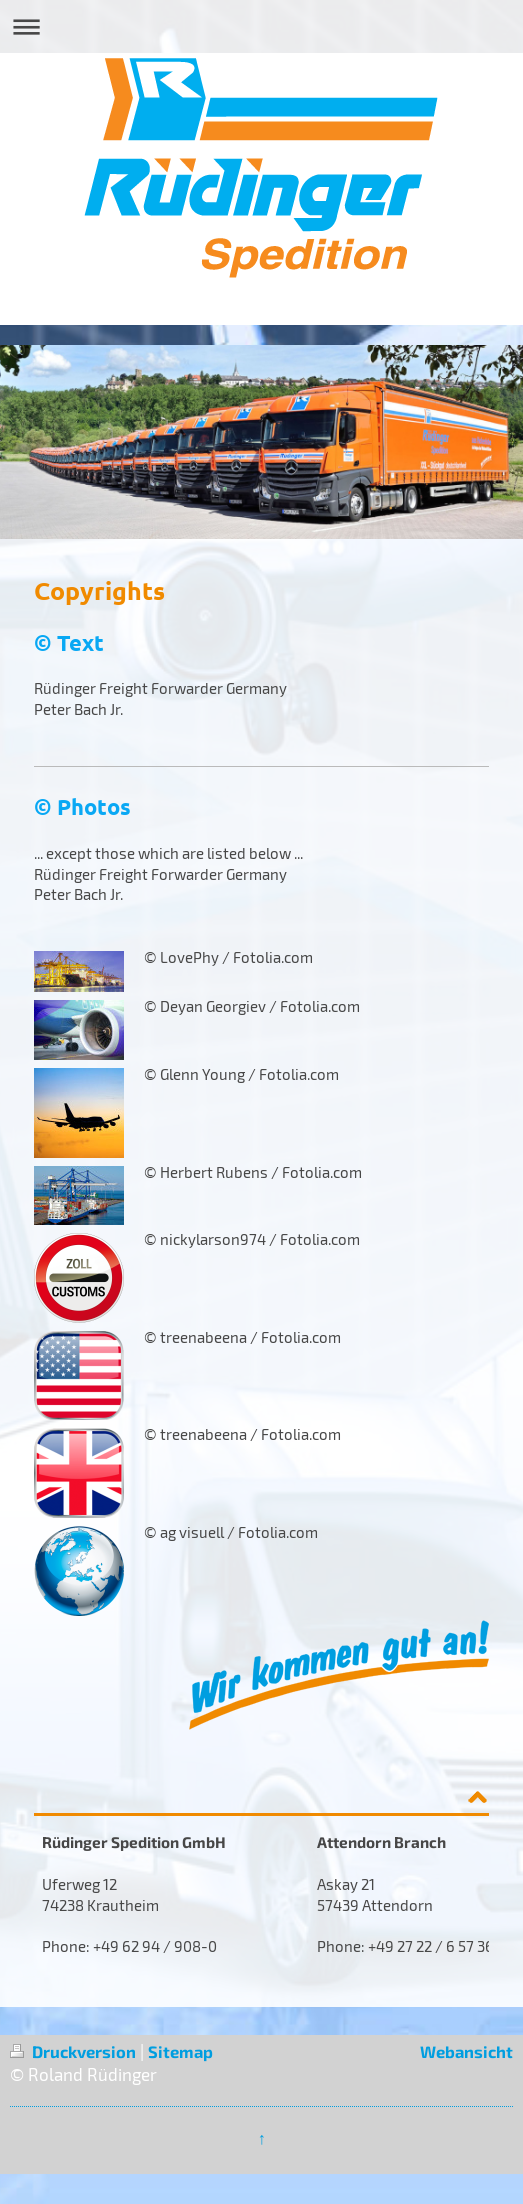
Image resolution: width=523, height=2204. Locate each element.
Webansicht (466, 2051)
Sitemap (180, 2051)
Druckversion (75, 2051)
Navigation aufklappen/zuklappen (261, 26)
